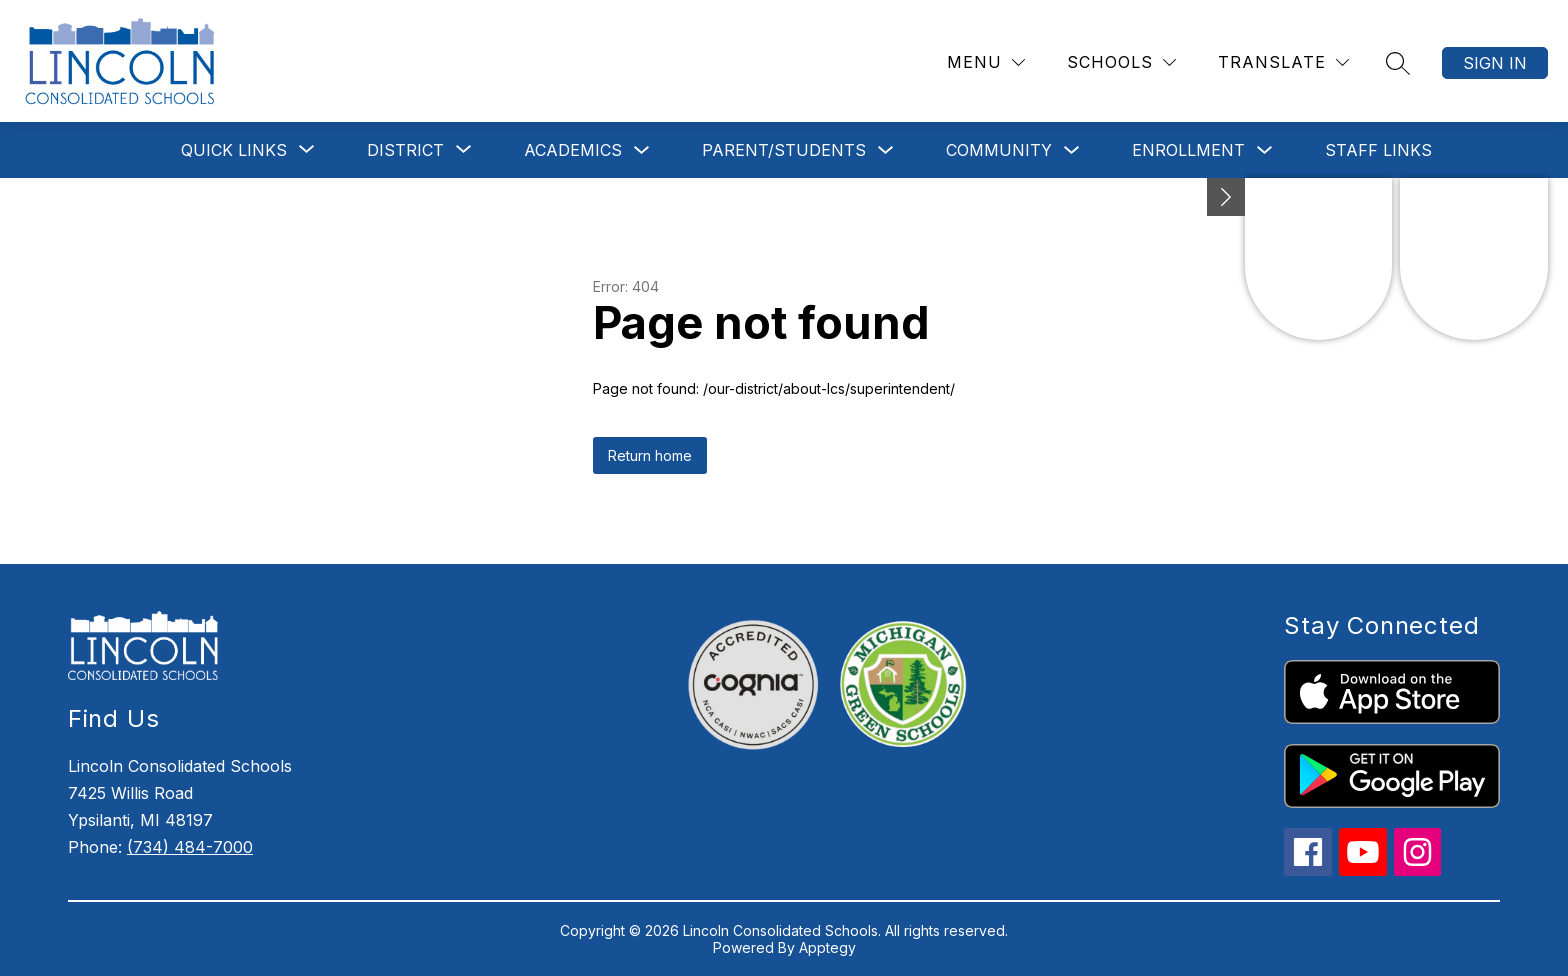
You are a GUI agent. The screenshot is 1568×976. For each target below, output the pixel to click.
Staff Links (1378, 150)
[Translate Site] (1283, 62)
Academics (573, 150)
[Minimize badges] (1226, 197)
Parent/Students (784, 150)
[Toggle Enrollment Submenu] (1265, 150)
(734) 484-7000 (190, 847)
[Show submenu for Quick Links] (234, 150)
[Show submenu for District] (405, 150)
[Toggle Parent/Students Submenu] (886, 150)
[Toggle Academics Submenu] (642, 150)
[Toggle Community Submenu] (1072, 150)
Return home (650, 455)
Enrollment (1188, 150)
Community (999, 150)
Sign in (1495, 63)
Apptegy (827, 947)
